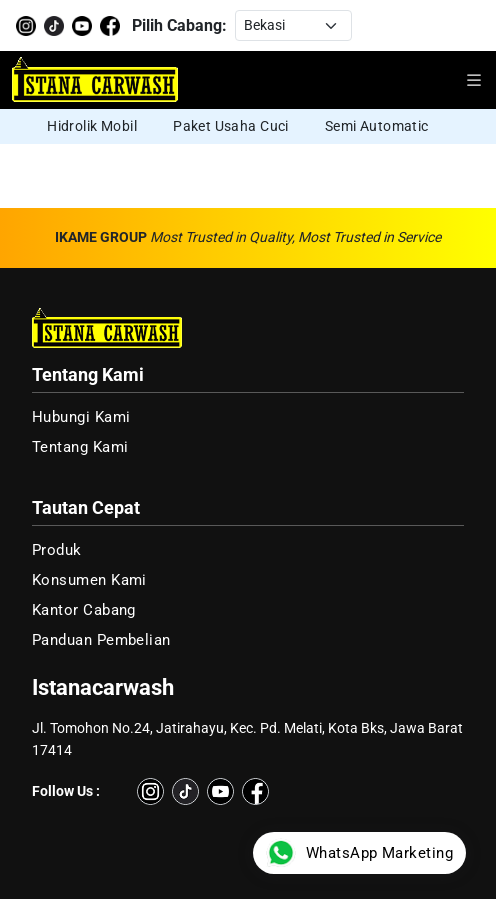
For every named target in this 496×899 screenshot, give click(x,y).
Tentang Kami (80, 447)
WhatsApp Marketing (359, 853)
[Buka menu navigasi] (474, 80)
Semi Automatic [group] (377, 126)
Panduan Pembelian (101, 640)
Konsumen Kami (89, 580)
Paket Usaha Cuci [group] (231, 126)
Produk (57, 550)
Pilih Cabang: (179, 25)
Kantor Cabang (84, 610)
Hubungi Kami (81, 417)
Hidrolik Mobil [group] (92, 126)
